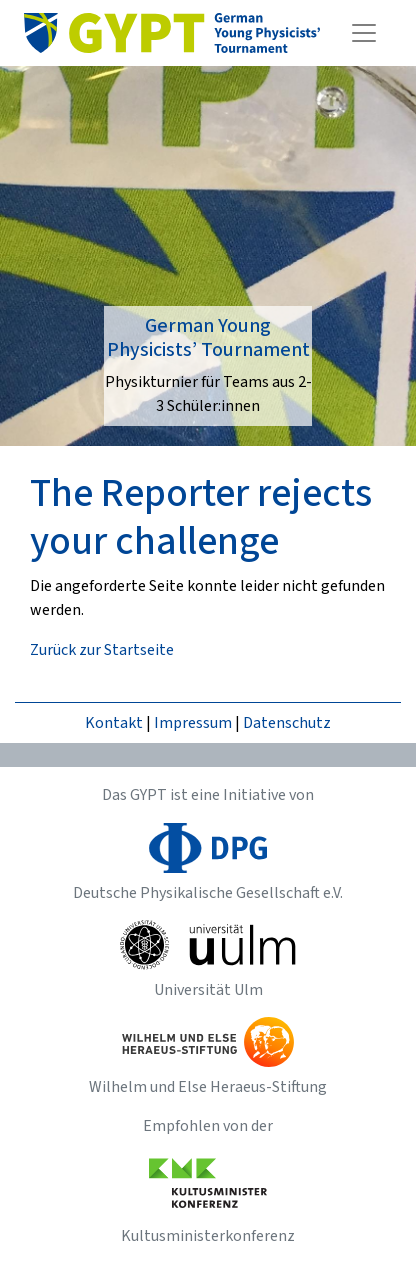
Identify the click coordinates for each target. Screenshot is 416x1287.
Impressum (193, 723)
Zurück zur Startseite (102, 650)
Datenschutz (287, 723)
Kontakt (114, 723)
